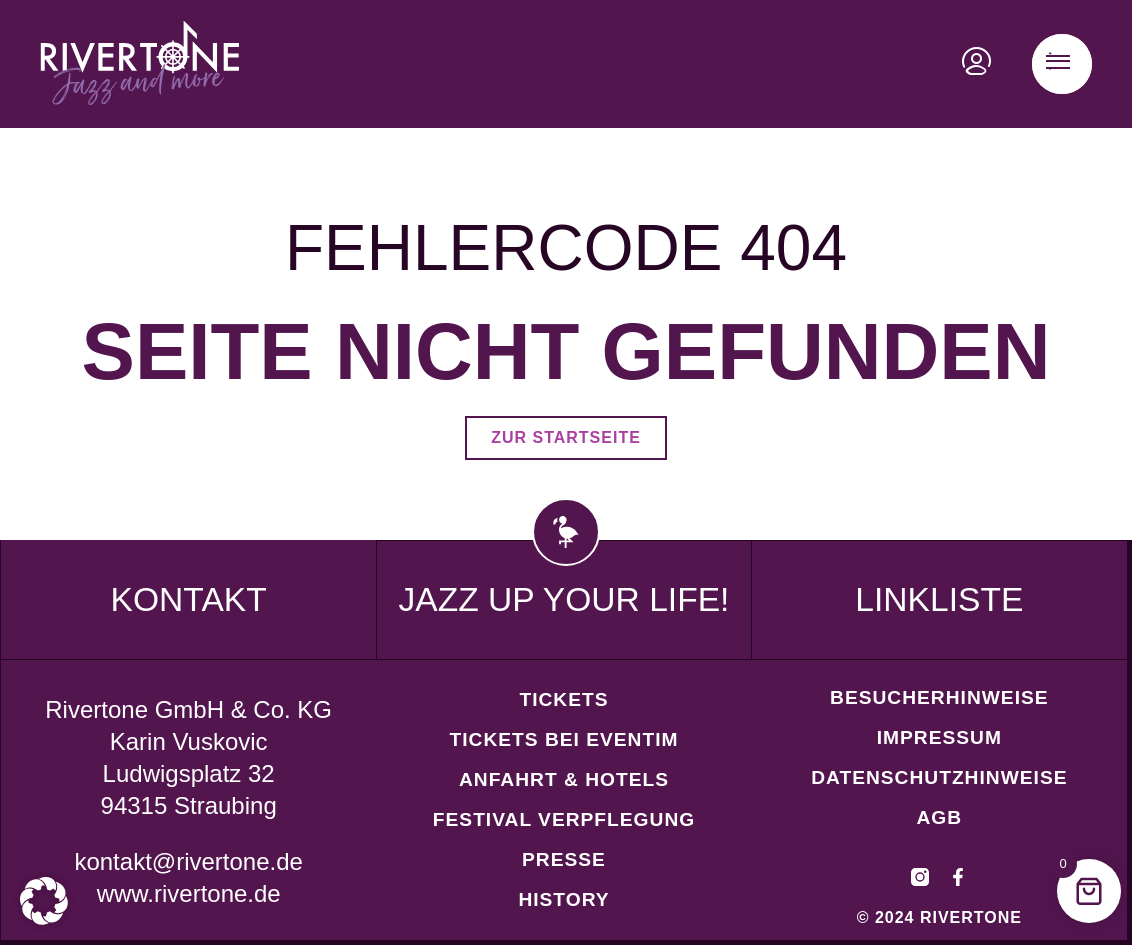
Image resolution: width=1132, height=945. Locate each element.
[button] (44, 901)
